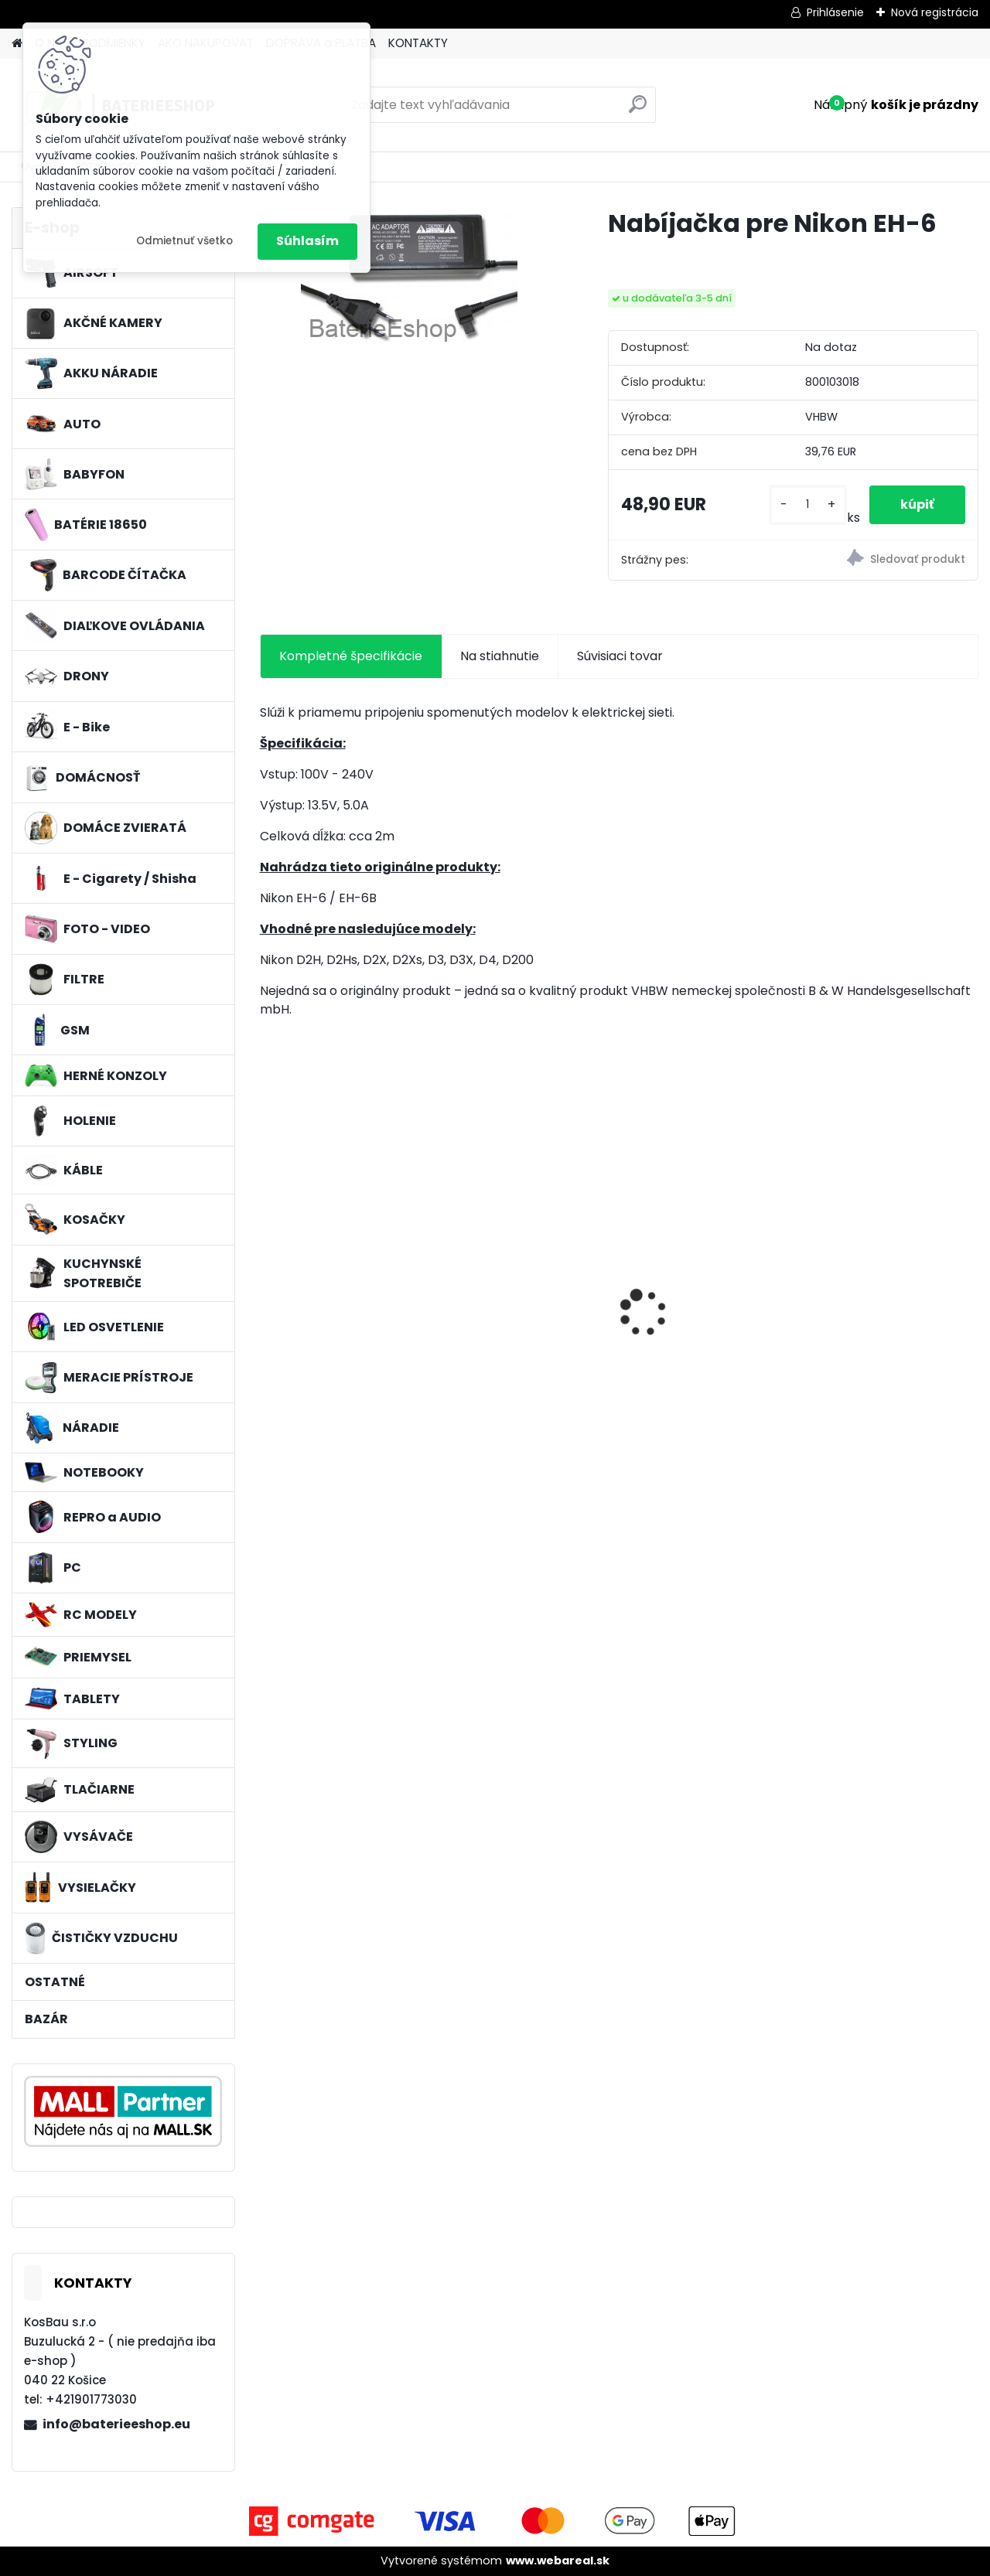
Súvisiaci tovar (620, 656)
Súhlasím (307, 241)
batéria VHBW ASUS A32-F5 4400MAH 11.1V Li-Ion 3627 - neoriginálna (528, 1286)
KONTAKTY (418, 43)
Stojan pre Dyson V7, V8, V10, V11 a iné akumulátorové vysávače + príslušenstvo (891, 1309)
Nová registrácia (934, 12)
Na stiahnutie (499, 656)
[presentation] (267, 1285)
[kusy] (808, 504)
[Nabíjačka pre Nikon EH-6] (409, 279)
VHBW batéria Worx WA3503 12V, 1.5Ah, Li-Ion (708, 1300)
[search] (638, 110)
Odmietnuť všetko (184, 240)
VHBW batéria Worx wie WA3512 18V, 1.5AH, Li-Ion (343, 1300)
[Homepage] (17, 44)
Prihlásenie (835, 12)
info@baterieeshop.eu (116, 2424)
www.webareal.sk (557, 2560)
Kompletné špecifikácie (350, 656)
